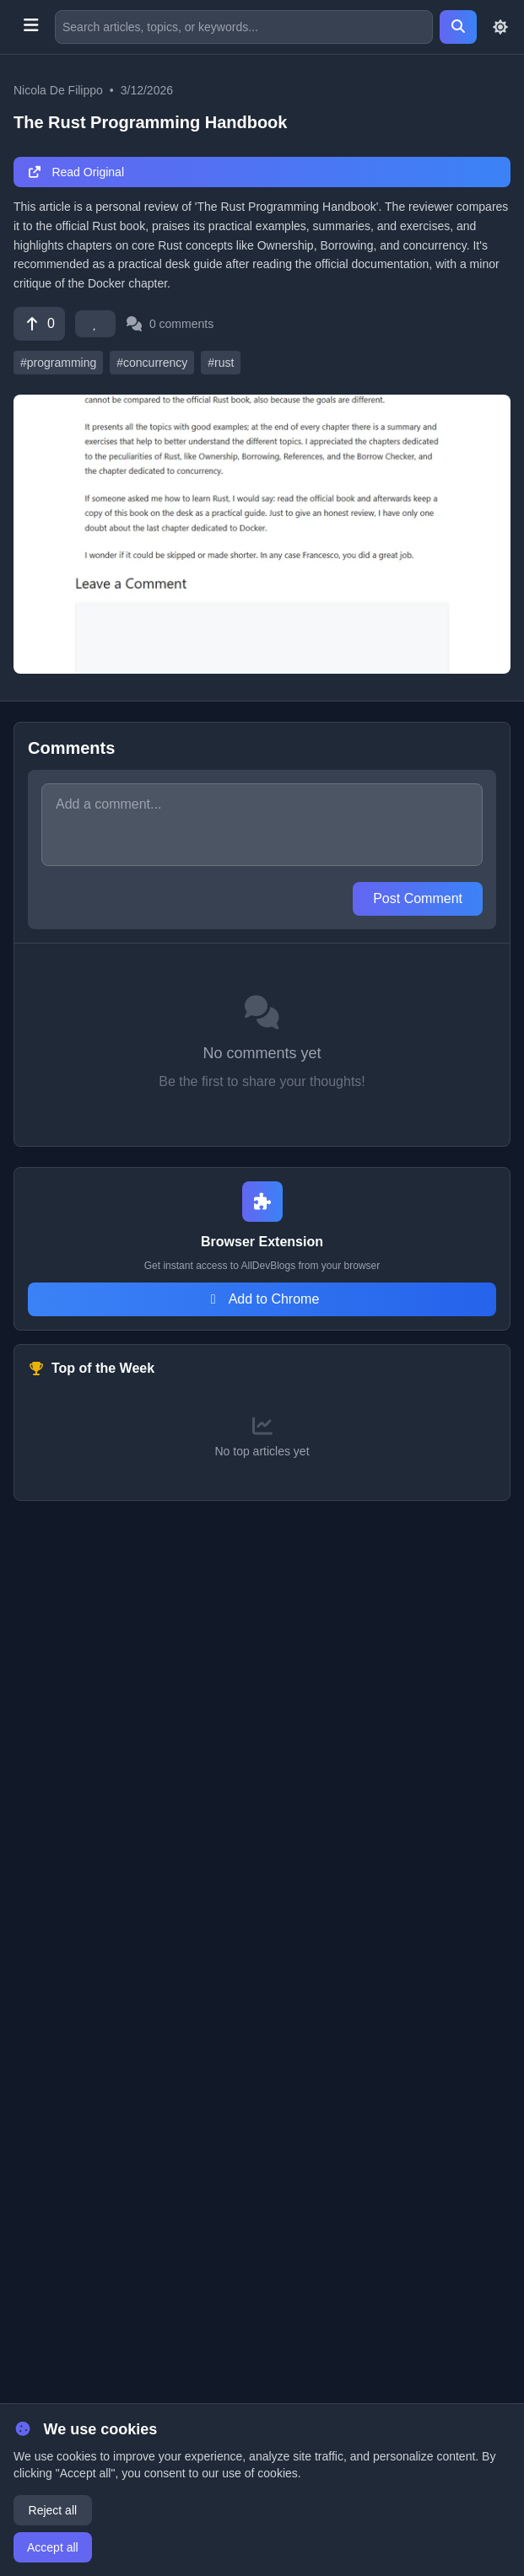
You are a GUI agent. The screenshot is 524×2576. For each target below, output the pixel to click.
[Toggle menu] (30, 27)
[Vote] (39, 324)
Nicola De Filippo (58, 90)
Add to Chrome (262, 1299)
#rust (221, 362)
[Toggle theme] (500, 26)
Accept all (52, 2547)
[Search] (458, 27)
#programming (58, 362)
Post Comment (417, 898)
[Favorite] (95, 323)
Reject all (53, 2510)
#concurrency (151, 362)
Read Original (75, 172)
